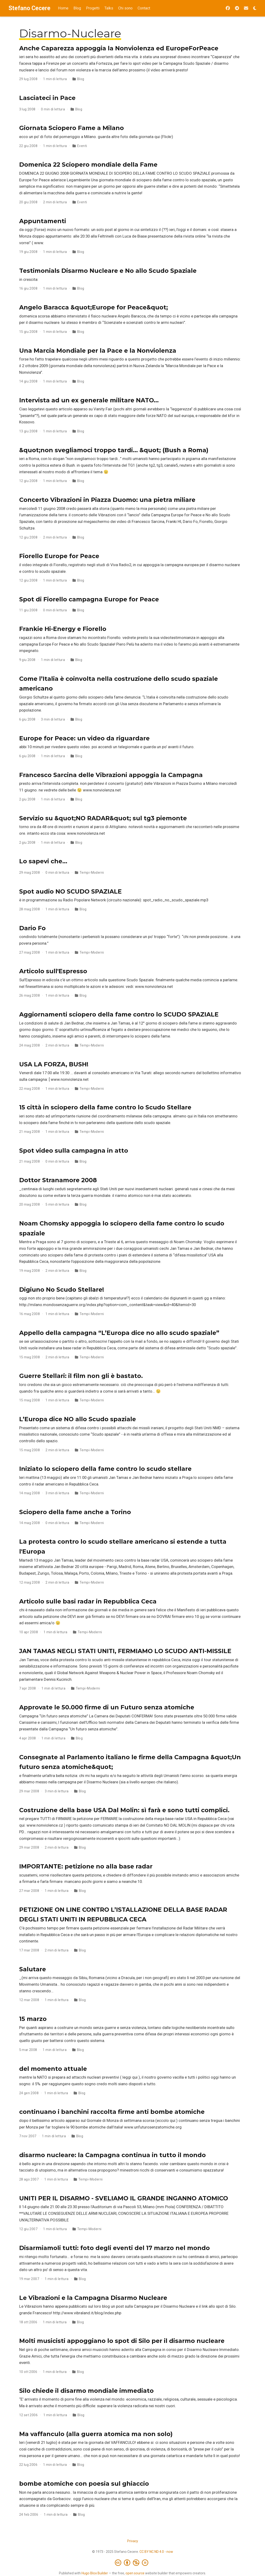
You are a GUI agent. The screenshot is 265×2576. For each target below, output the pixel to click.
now (169, 2552)
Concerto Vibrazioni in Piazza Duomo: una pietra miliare (107, 499)
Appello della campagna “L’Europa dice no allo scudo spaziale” (119, 1332)
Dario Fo (32, 928)
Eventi (82, 146)
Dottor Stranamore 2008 (58, 1180)
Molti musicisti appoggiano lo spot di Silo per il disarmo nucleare (122, 2340)
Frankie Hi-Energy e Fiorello (62, 628)
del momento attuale (53, 2068)
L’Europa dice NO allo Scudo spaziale (77, 1419)
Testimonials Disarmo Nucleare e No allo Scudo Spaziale (108, 270)
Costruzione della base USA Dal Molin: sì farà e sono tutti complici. (124, 1810)
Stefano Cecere (29, 8)
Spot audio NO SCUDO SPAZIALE (70, 891)
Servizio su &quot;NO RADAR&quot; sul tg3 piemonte (103, 818)
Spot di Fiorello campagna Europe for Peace (89, 599)
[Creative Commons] (132, 2562)
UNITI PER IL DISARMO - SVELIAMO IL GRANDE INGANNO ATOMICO (123, 2198)
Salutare (32, 1969)
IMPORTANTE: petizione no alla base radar (86, 1866)
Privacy (132, 2541)
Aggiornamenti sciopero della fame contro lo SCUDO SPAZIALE (119, 1014)
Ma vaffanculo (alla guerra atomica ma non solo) (96, 2433)
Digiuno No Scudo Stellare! (61, 1289)
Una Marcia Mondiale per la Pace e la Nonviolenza (97, 350)
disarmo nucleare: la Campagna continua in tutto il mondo (112, 2155)
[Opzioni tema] (254, 8)
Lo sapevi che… (43, 861)
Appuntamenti (42, 221)
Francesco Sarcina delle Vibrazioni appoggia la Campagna (111, 774)
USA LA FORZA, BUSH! (53, 1064)
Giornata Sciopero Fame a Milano (71, 127)
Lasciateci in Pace (47, 97)
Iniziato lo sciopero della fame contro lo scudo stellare (105, 1468)
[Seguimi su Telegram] (237, 8)
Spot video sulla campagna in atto (73, 1150)
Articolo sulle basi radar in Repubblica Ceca (88, 1601)
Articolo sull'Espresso (53, 971)
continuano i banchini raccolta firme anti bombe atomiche (112, 2111)
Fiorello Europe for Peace (59, 556)
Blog (80, 79)
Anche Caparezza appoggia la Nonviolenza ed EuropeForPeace (118, 48)
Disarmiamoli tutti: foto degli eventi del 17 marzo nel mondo (114, 2247)
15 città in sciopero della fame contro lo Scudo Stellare (105, 1107)
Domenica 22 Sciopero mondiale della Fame (88, 164)
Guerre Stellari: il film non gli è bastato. (81, 1375)
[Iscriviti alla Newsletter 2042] (246, 8)
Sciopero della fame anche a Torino (75, 1512)
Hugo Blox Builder (94, 2573)
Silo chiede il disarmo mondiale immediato (86, 2390)
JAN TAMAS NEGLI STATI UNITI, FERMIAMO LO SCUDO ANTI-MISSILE (125, 1651)
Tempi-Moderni (92, 872)
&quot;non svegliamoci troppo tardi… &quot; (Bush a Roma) (113, 450)
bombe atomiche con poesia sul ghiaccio (84, 2483)
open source (135, 2573)
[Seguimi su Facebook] (228, 8)
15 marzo (33, 2018)
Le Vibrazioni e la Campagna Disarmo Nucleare (93, 2297)
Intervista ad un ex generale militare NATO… (89, 400)
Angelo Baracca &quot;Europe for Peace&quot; (93, 307)
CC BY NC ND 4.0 (151, 2552)
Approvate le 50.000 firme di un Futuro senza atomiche (106, 1707)
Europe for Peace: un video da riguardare (84, 738)
